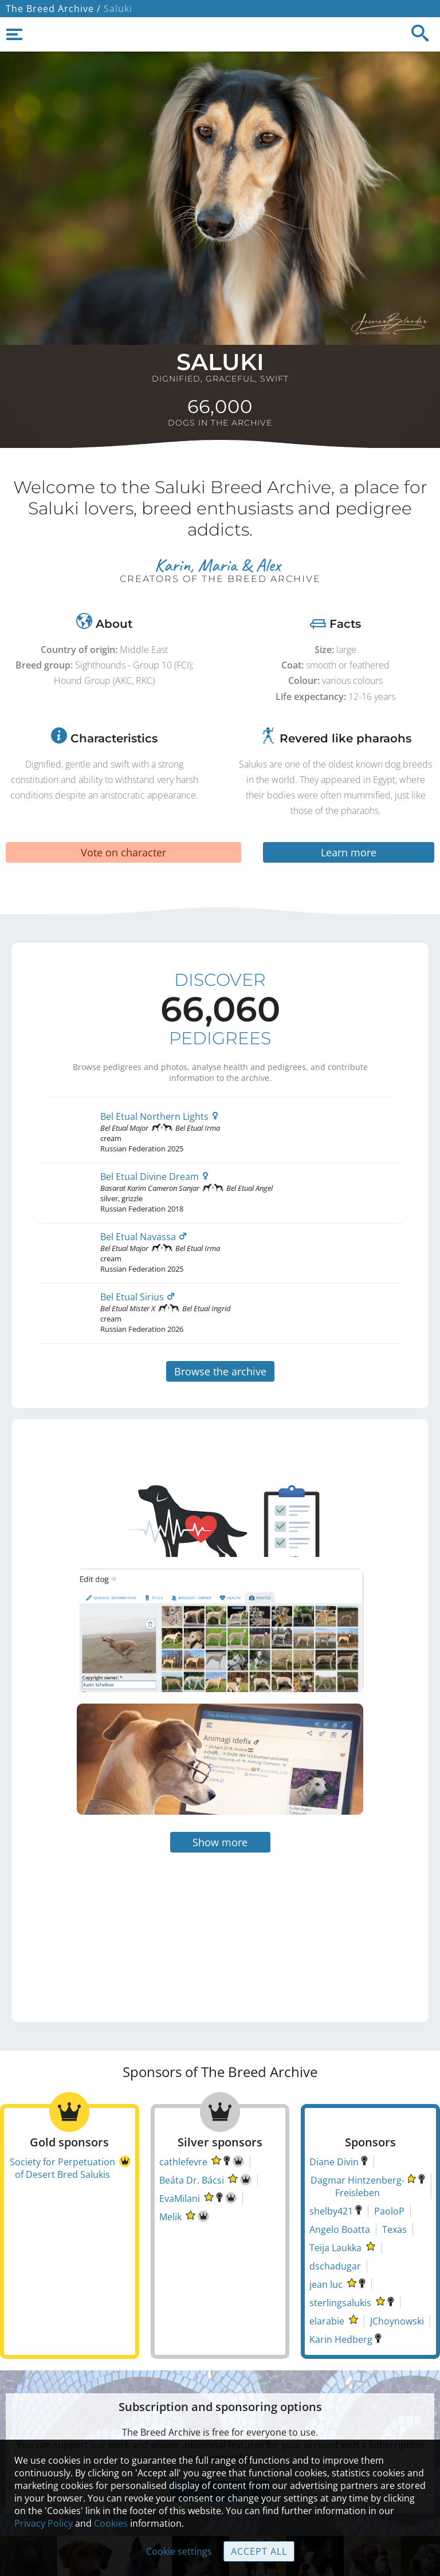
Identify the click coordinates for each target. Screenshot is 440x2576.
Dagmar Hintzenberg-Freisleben (357, 2112)
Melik (170, 2142)
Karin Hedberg (340, 2265)
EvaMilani (179, 2124)
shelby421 (331, 2136)
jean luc (326, 2210)
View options (220, 2417)
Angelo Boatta (339, 2155)
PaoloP (389, 2136)
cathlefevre (183, 2087)
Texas (394, 2155)
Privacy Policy (43, 2523)
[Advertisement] (118, 1849)
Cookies (111, 2523)
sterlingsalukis (340, 2228)
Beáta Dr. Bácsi (191, 2105)
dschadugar (335, 2191)
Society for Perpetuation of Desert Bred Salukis (62, 2093)
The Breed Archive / (53, 8)
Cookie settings (179, 2551)
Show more (219, 1768)
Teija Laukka (335, 2173)
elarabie (326, 2246)
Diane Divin (334, 2087)
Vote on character (123, 852)
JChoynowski (397, 2246)
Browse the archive (220, 1371)
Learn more (348, 852)
